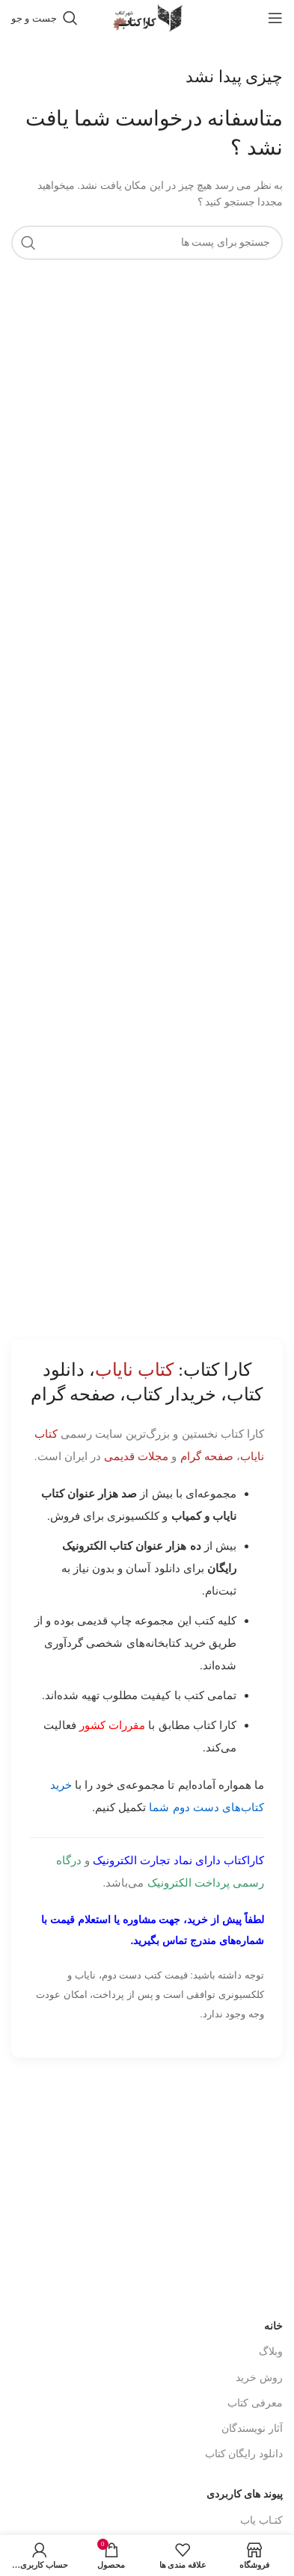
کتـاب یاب (261, 2520)
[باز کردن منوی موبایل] (275, 18)
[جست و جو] (44, 18)
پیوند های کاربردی (244, 2494)
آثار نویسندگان (252, 2428)
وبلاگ (271, 2351)
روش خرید (259, 2377)
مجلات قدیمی (136, 1456)
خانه (273, 2326)
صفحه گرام (206, 1456)
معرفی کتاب (255, 2403)
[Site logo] (147, 16)
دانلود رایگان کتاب (244, 2453)
